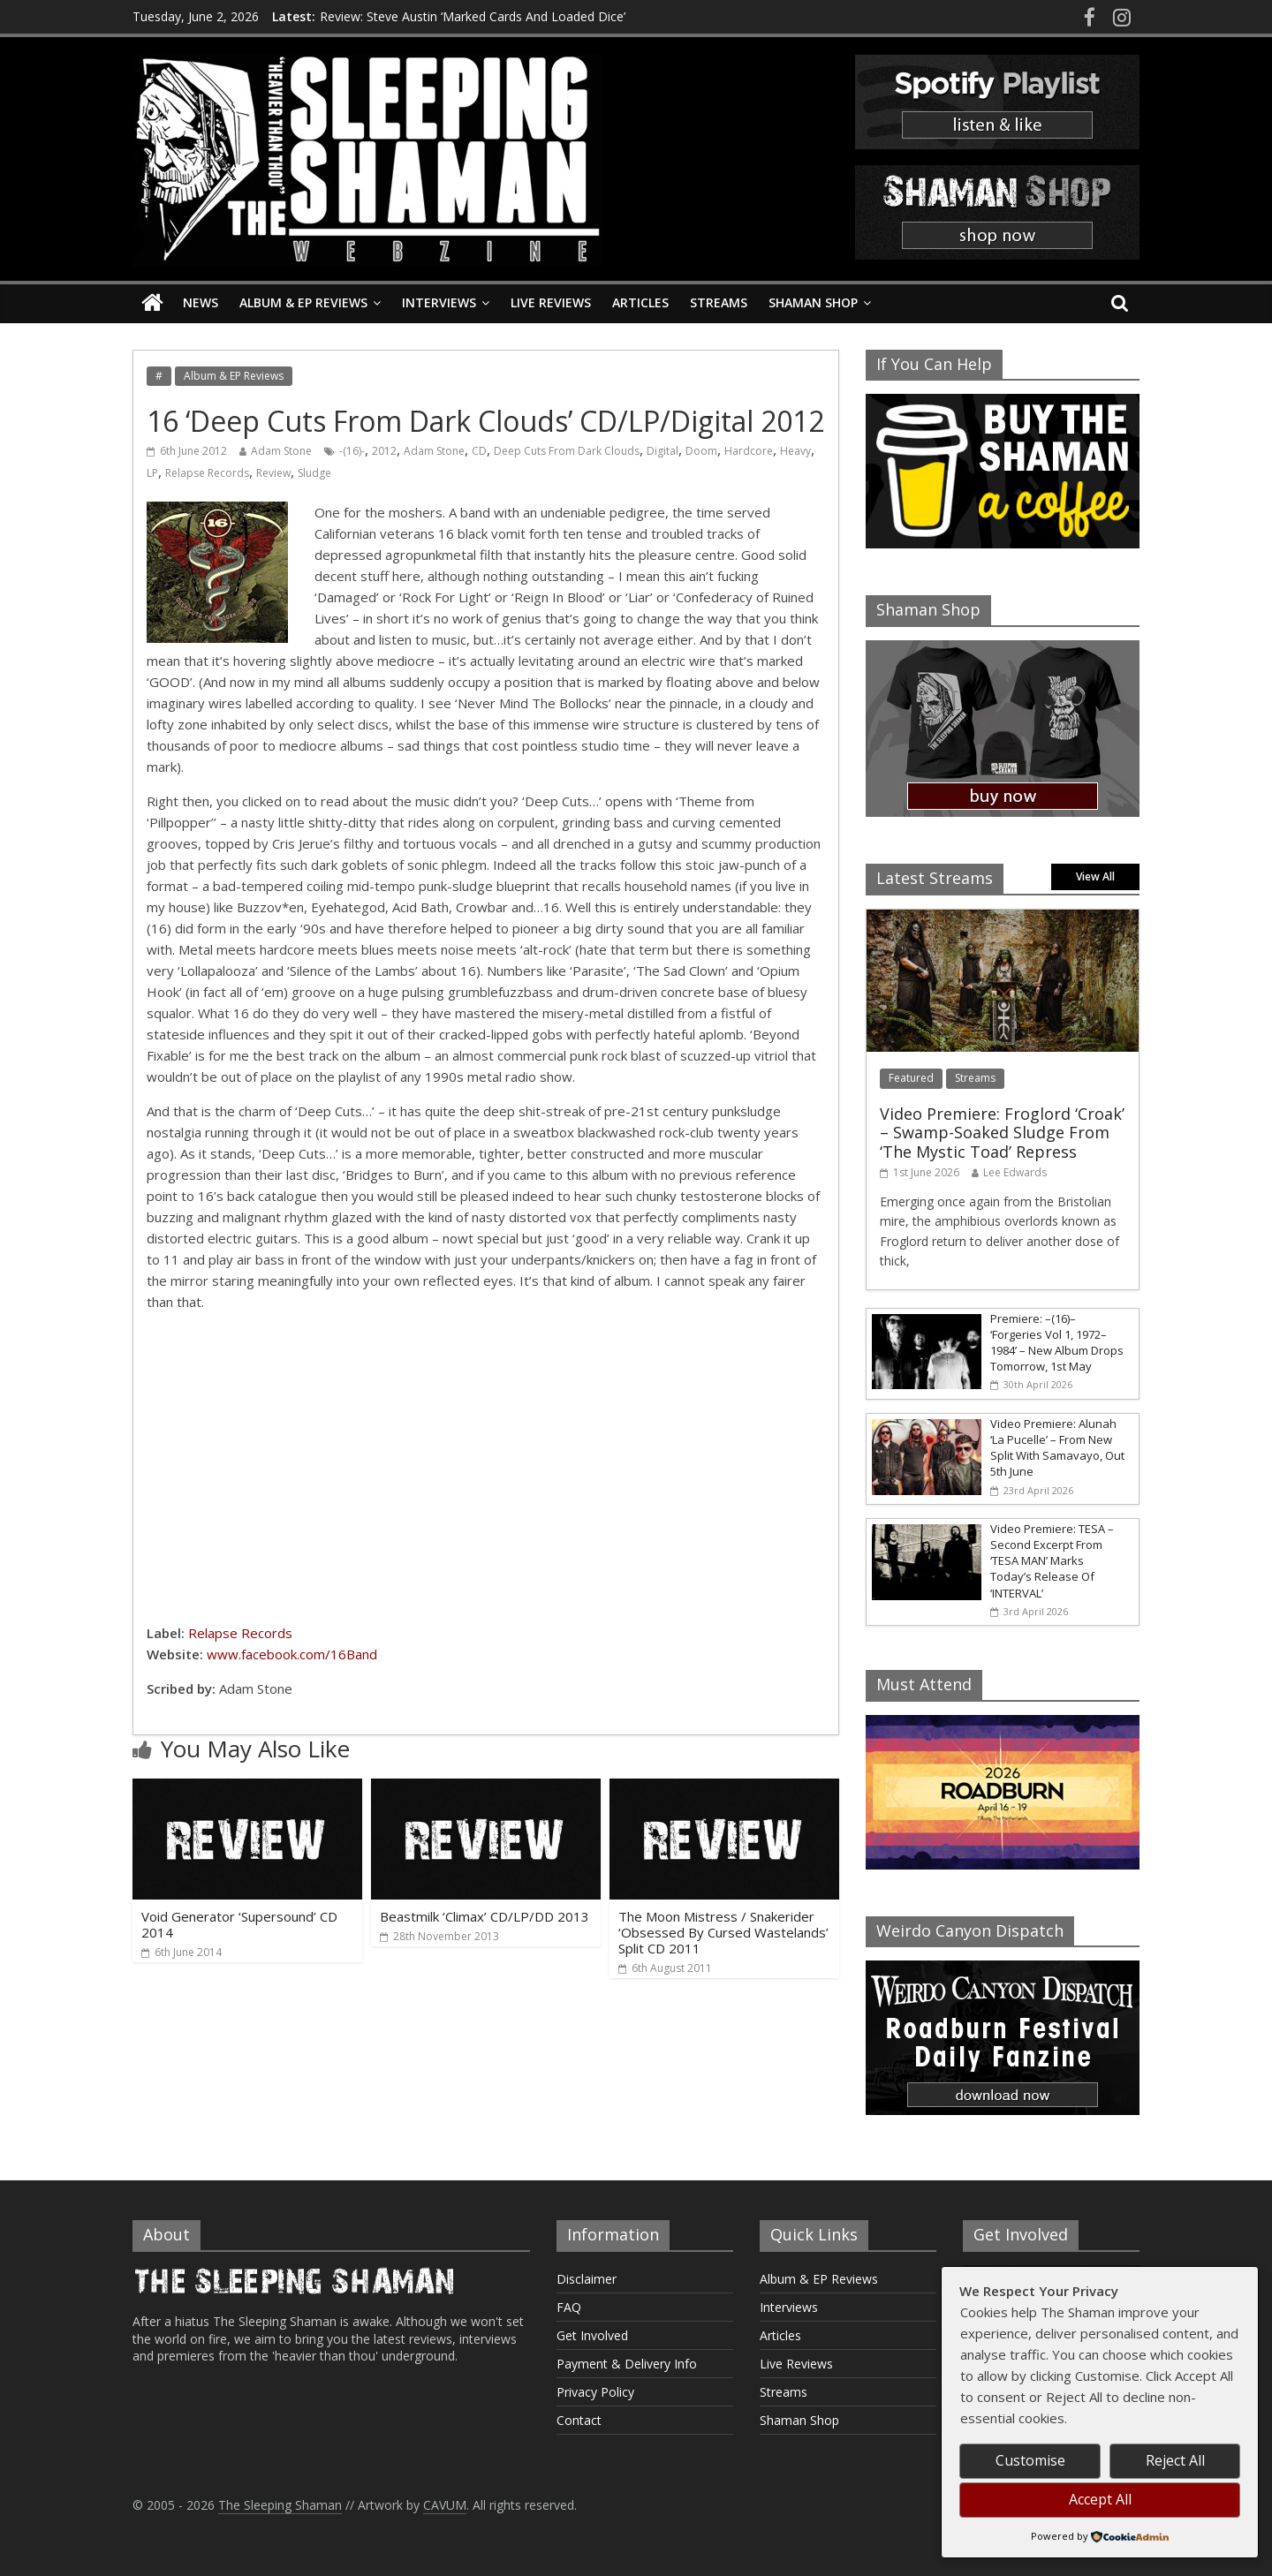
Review (273, 472)
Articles (640, 302)
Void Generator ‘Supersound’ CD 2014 (239, 1924)
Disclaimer (586, 2278)
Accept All (1100, 2499)
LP (152, 472)
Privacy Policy (595, 2391)
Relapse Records (207, 472)
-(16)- (352, 450)
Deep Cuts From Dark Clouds (567, 450)
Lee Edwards (1015, 1172)
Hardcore (748, 450)
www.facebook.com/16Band (292, 1654)
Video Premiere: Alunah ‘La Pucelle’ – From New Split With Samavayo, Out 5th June (1057, 1448)
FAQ (568, 2307)
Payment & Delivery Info (626, 2363)
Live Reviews (551, 302)
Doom (701, 450)
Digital (662, 450)
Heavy (795, 450)
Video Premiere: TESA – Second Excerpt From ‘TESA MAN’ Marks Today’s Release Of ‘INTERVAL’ (1052, 1561)
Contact (579, 2420)
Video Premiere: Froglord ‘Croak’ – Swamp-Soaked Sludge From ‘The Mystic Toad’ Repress (1002, 1132)
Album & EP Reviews (303, 302)
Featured (911, 1077)
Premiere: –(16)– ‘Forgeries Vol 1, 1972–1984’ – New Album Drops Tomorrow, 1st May (1057, 1343)
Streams (718, 302)
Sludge (314, 472)
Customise (1030, 2460)
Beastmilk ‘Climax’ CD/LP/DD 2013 (484, 1916)
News (200, 302)
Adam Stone (281, 450)
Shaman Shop (813, 302)
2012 (384, 450)
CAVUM (444, 2505)
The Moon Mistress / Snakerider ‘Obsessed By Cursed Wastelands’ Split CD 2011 (723, 1932)
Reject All (1175, 2460)
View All (1095, 876)
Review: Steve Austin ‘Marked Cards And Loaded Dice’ (472, 16)
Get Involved (592, 2335)
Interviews (439, 302)
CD (479, 450)
